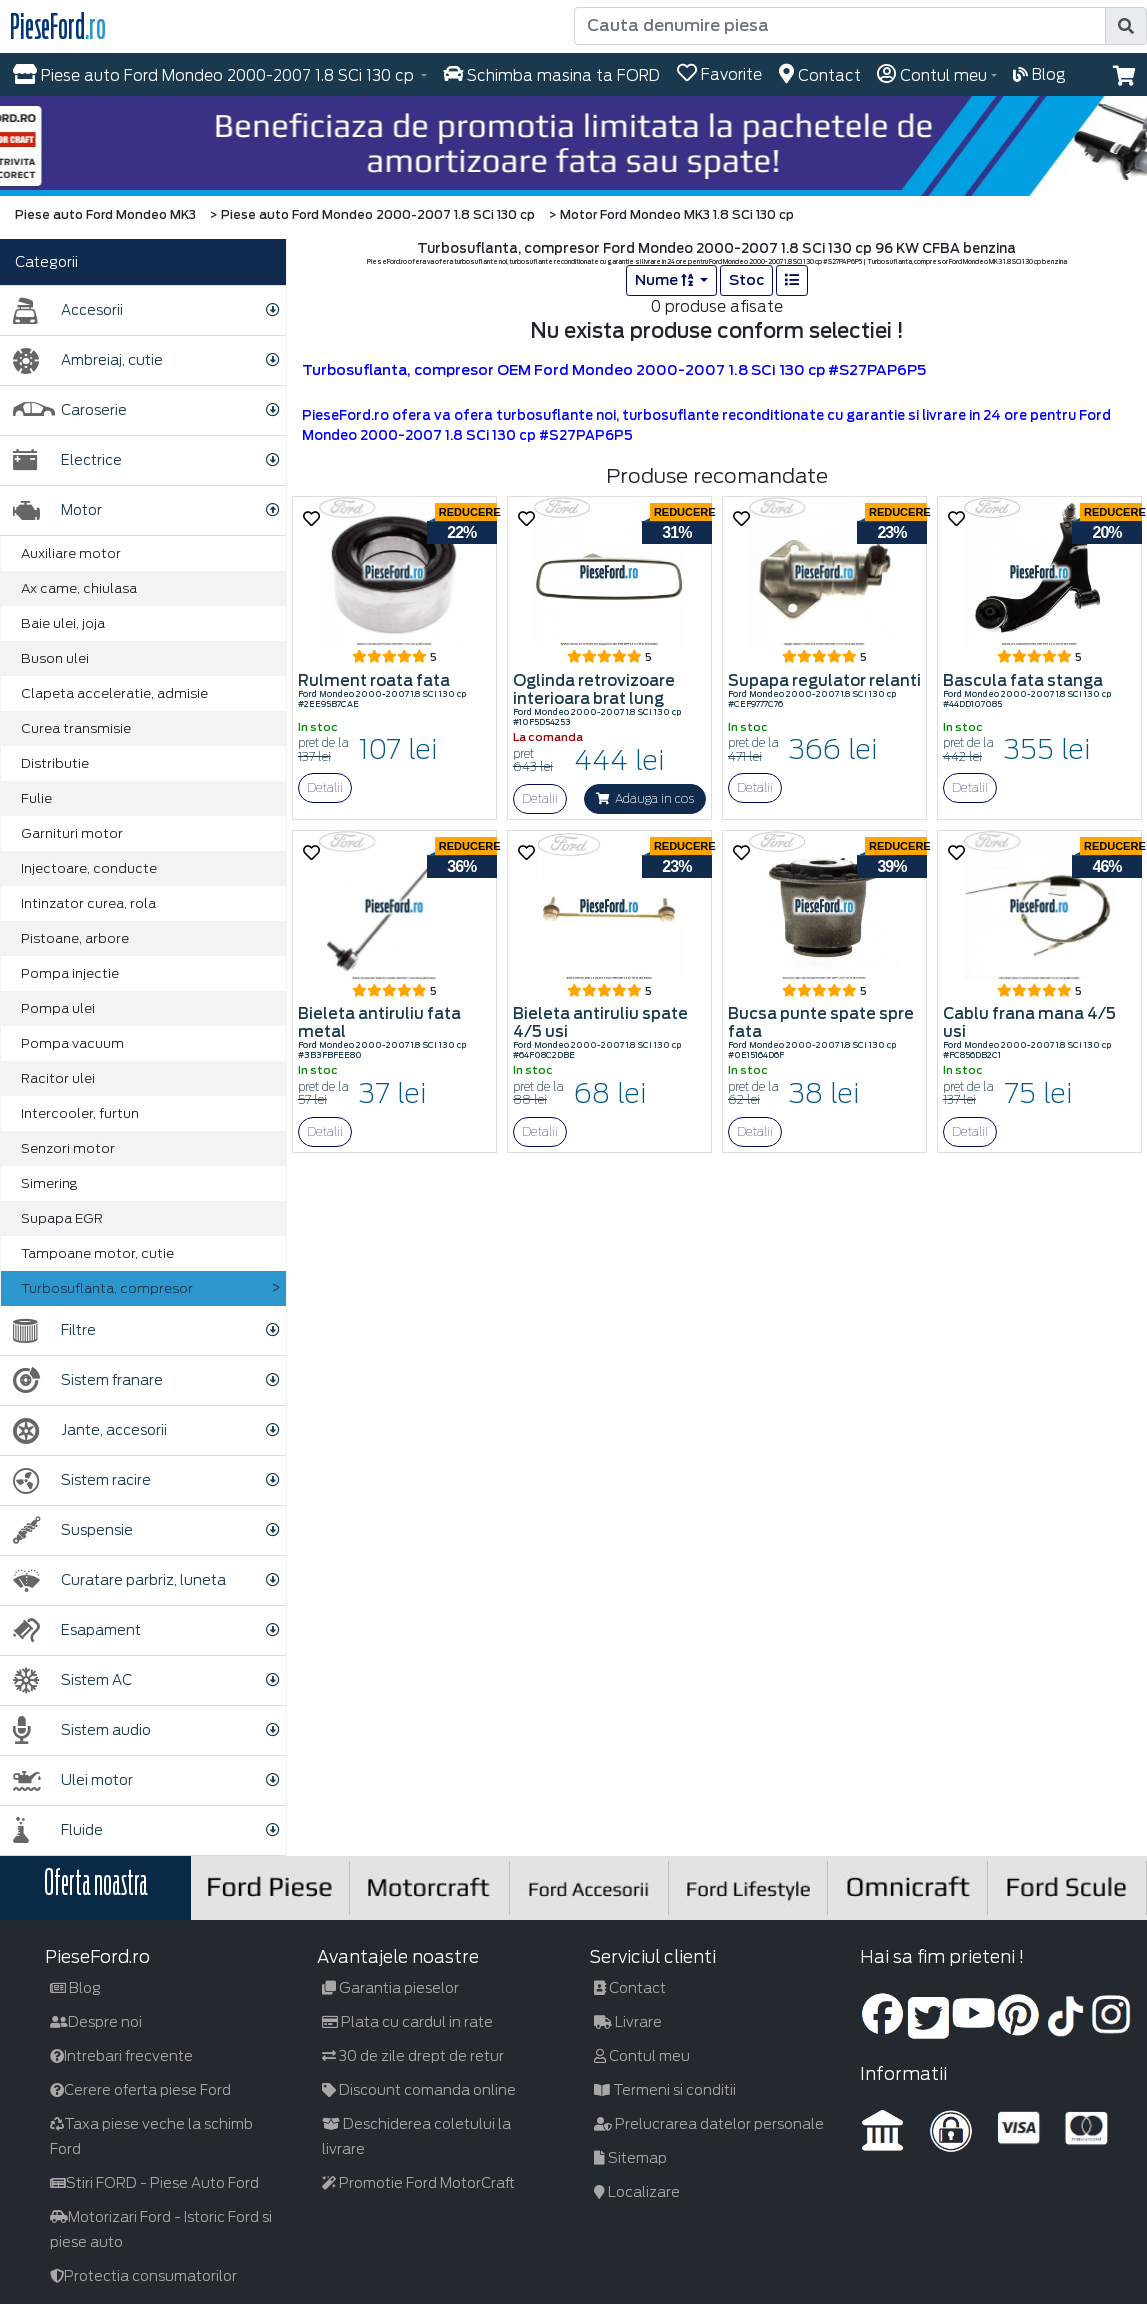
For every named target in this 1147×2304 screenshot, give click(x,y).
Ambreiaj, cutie (88, 360)
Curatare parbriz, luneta (119, 1580)
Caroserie (70, 410)
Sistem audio (82, 1730)
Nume (665, 280)
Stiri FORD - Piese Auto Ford (154, 2183)
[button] (1124, 76)
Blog (75, 1988)
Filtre (54, 1330)
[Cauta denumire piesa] (840, 26)
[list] (792, 280)
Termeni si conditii (665, 2090)
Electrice (67, 460)
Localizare (637, 2192)
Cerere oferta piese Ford (140, 2090)
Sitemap (630, 2158)
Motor (57, 510)
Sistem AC (72, 1680)
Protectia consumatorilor (143, 2276)
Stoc (746, 280)
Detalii (325, 787)
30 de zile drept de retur (413, 2056)
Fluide (58, 1830)
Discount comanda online (419, 2090)
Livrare (628, 2022)
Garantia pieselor (390, 1988)
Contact (630, 1988)
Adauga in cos (645, 798)
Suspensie (73, 1530)
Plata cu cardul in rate (407, 2022)
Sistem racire (82, 1480)
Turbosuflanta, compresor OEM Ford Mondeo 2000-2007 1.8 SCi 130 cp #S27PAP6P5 (614, 370)
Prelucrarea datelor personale (709, 2124)
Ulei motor (73, 1780)
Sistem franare (88, 1380)
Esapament (77, 1630)
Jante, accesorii (90, 1430)
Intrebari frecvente (121, 2056)
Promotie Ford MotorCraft (418, 2183)
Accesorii (68, 310)
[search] (1126, 26)
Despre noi (96, 2022)
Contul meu (642, 2056)
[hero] (573, 146)
